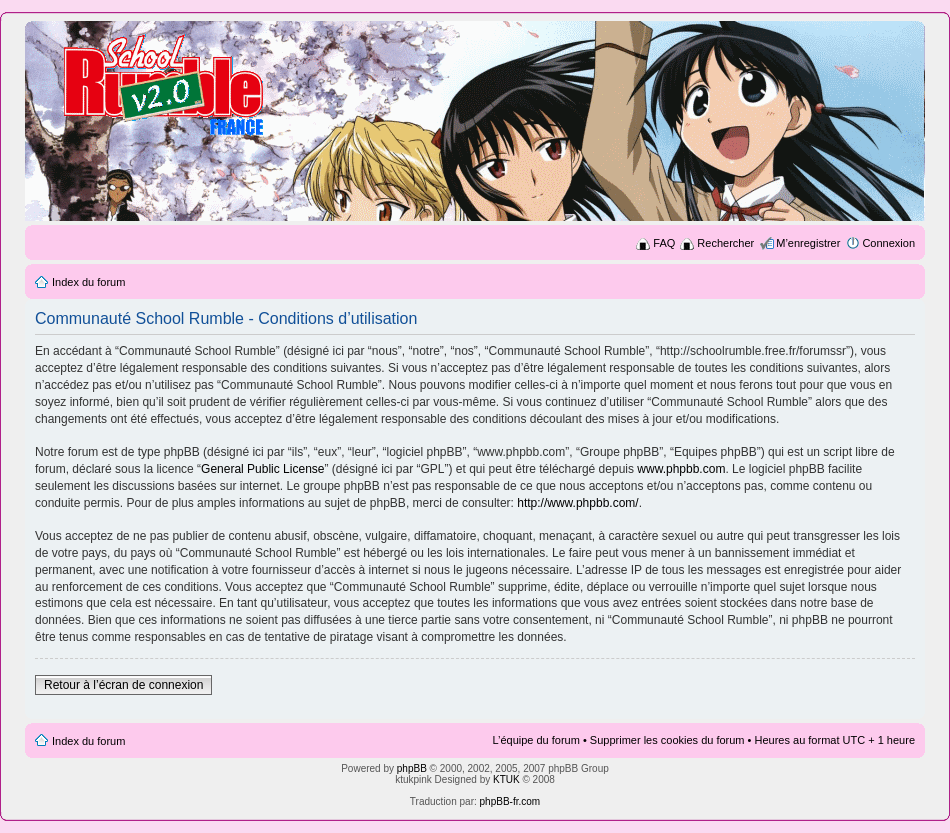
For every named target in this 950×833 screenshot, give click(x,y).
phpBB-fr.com (510, 801)
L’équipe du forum (535, 740)
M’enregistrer (808, 243)
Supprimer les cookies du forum (667, 740)
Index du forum (88, 282)
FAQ (664, 243)
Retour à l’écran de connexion (123, 685)
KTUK (506, 779)
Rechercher (725, 243)
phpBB (412, 768)
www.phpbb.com (681, 469)
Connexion (888, 243)
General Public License (262, 469)
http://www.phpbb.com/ (577, 503)
